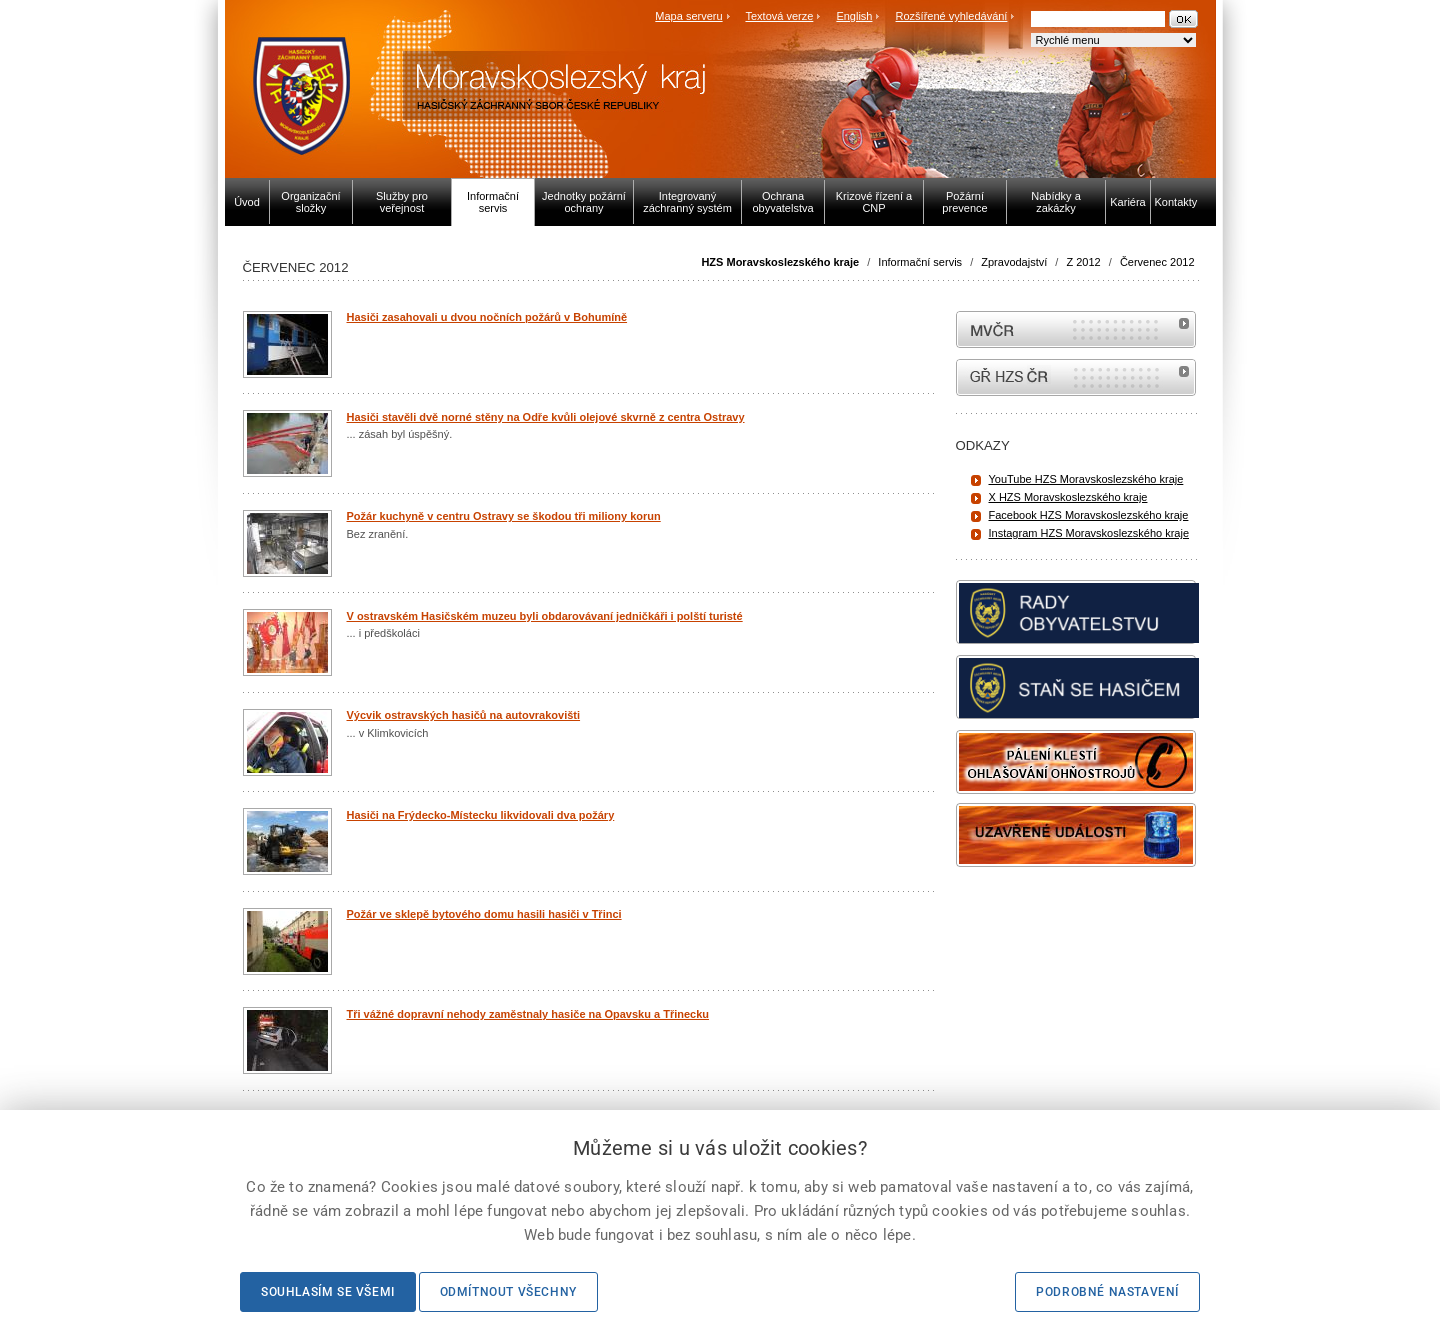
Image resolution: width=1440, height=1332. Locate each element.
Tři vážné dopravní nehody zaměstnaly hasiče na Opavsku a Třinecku (528, 1014)
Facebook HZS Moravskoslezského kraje (1089, 515)
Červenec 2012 (1157, 262)
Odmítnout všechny (508, 1292)
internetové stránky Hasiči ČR (1076, 377)
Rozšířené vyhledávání (952, 16)
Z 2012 (1083, 262)
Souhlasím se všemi (328, 1292)
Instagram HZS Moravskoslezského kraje (1089, 533)
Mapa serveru (688, 16)
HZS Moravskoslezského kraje (780, 262)
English (854, 16)
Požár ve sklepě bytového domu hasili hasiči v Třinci (484, 914)
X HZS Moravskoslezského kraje (1068, 497)
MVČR (1076, 329)
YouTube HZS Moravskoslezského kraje (1086, 479)
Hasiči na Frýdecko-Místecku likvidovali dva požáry (481, 815)
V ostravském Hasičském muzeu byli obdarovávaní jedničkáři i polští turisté (545, 616)
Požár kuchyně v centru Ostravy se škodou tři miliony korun (504, 516)
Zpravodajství (1014, 262)
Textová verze (779, 16)
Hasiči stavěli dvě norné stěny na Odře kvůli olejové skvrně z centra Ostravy (546, 417)
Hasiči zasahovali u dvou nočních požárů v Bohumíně (487, 317)
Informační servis (920, 262)
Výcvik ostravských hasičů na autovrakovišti (464, 715)
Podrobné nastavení (1107, 1292)
